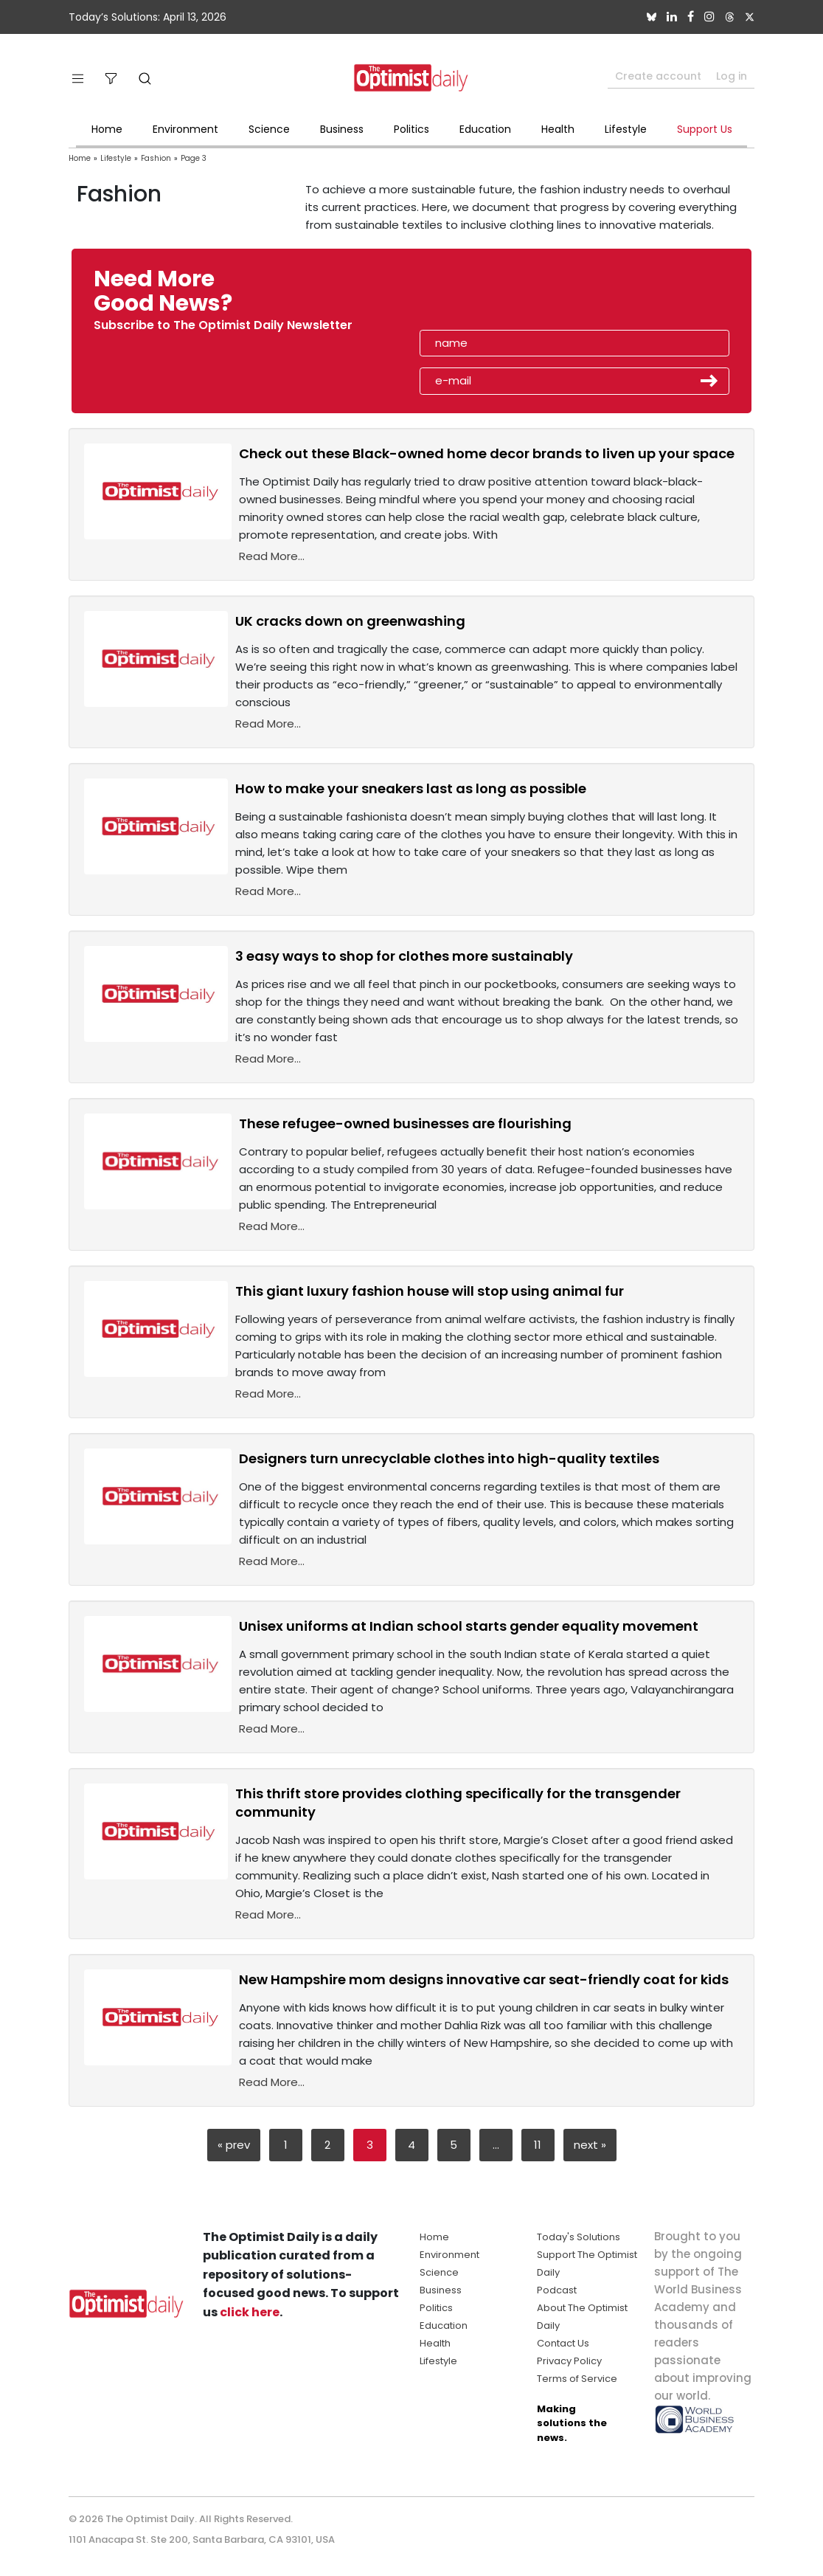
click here (249, 2312)
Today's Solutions (578, 2237)
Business (342, 129)
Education (485, 129)
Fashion (156, 158)
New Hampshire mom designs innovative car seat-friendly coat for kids (484, 1979)
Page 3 (193, 158)
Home (106, 129)
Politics (411, 129)
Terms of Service (577, 2379)
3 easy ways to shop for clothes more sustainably (404, 956)
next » (590, 2144)
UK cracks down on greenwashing (350, 621)
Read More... (272, 556)
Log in (731, 76)
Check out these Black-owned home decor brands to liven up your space (487, 453)
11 (537, 2144)
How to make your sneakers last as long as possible (410, 788)
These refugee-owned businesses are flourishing (405, 1123)
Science (269, 129)
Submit (709, 380)
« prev (234, 2144)
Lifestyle (626, 129)
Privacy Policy (569, 2361)
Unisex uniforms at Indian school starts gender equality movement (468, 1626)
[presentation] (505, 296)
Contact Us (563, 2343)
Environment (185, 129)
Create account (658, 76)
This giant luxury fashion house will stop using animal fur (429, 1291)
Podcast (557, 2290)
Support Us (704, 129)
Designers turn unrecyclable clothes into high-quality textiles (449, 1458)
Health (557, 129)
